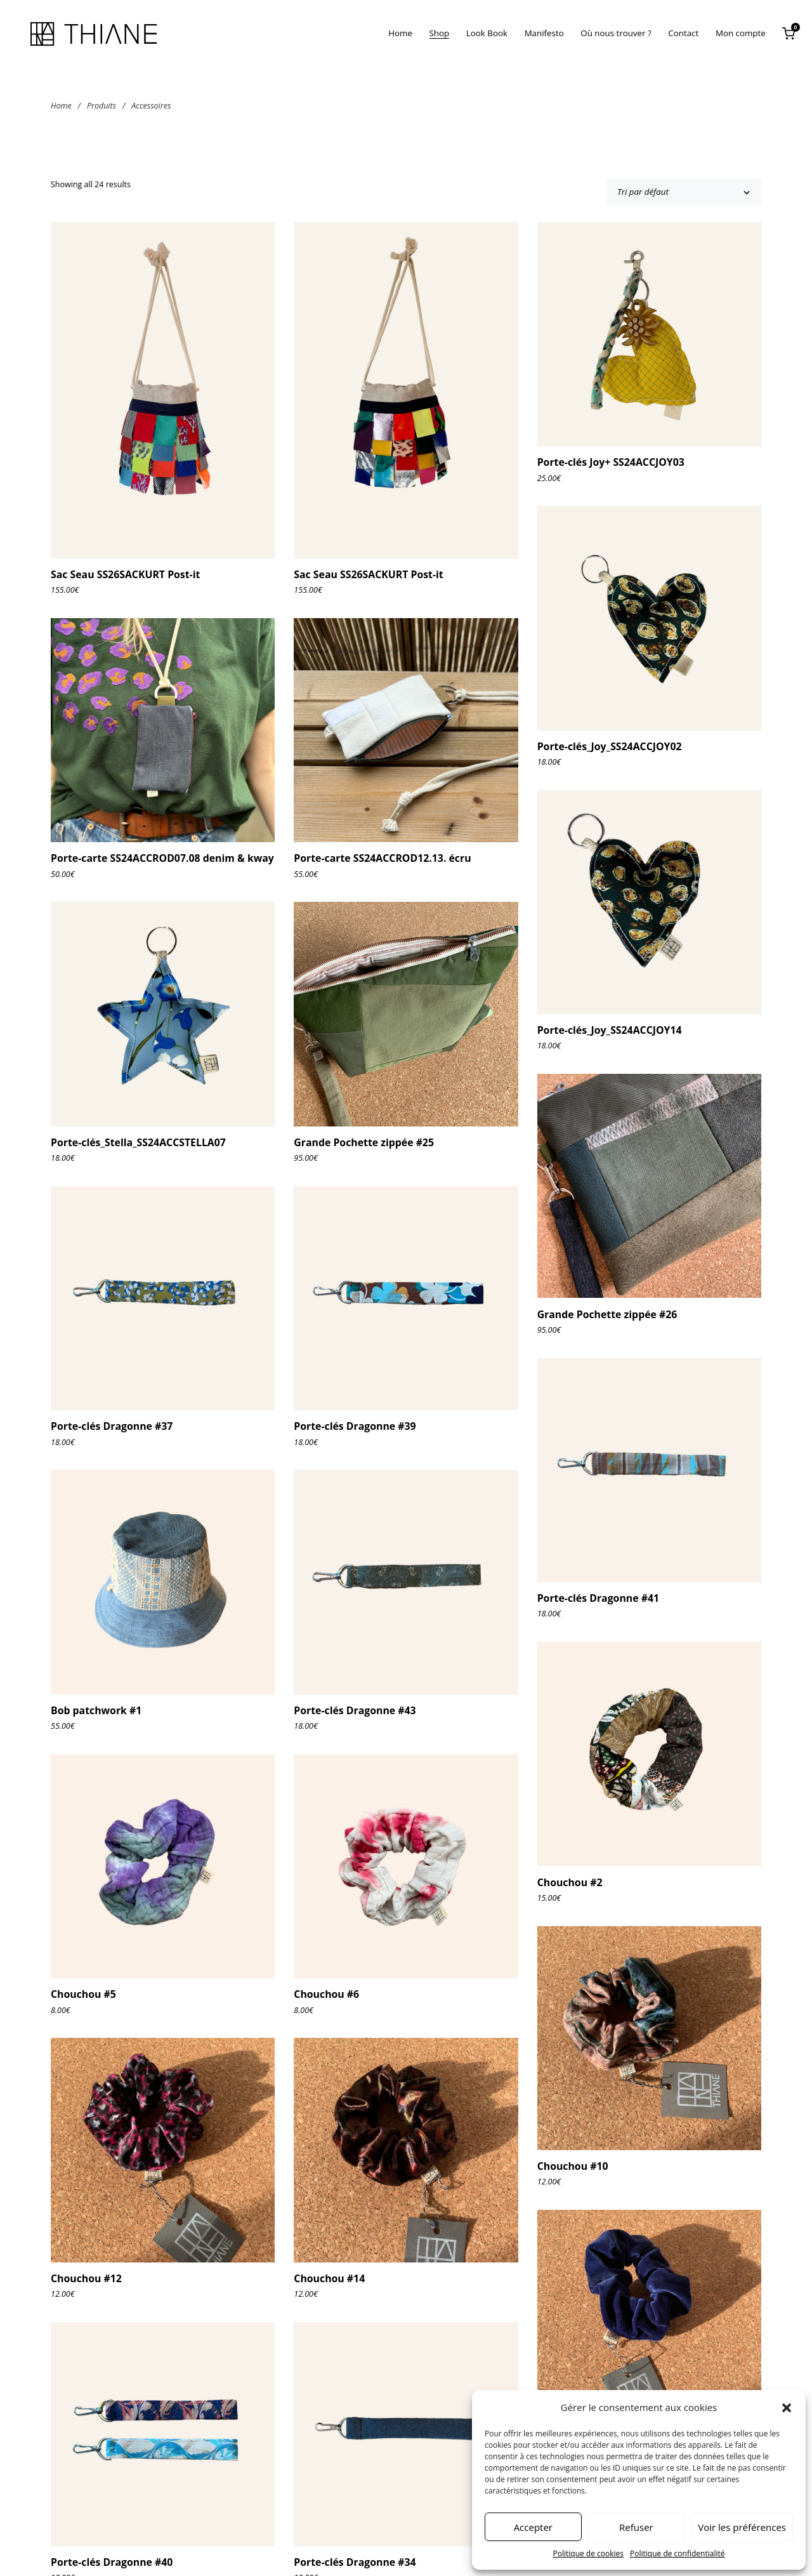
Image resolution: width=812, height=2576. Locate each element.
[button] (786, 2407)
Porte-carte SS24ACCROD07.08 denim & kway (162, 858)
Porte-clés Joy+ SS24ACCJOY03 (610, 462)
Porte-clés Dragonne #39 (355, 1426)
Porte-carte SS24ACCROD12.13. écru (382, 858)
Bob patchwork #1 (96, 1710)
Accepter (533, 2527)
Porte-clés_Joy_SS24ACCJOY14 (609, 1030)
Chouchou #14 (329, 2278)
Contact (683, 33)
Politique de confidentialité (677, 2553)
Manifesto (544, 33)
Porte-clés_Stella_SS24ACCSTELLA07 (138, 1142)
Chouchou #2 (570, 1882)
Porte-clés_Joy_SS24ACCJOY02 (609, 746)
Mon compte (741, 33)
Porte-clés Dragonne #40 (112, 2562)
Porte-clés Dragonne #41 (598, 1598)
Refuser (636, 2527)
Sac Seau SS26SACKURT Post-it (125, 574)
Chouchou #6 (326, 1994)
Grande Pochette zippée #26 (607, 1314)
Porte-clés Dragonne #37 (112, 1426)
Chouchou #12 (86, 2278)
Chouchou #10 (572, 2166)
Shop (439, 33)
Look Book (487, 33)
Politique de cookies (588, 2553)
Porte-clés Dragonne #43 (355, 1710)
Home (400, 33)
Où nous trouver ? (615, 33)
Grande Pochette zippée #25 (364, 1142)
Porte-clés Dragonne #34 (355, 2562)
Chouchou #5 (83, 1994)
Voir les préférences (742, 2527)
